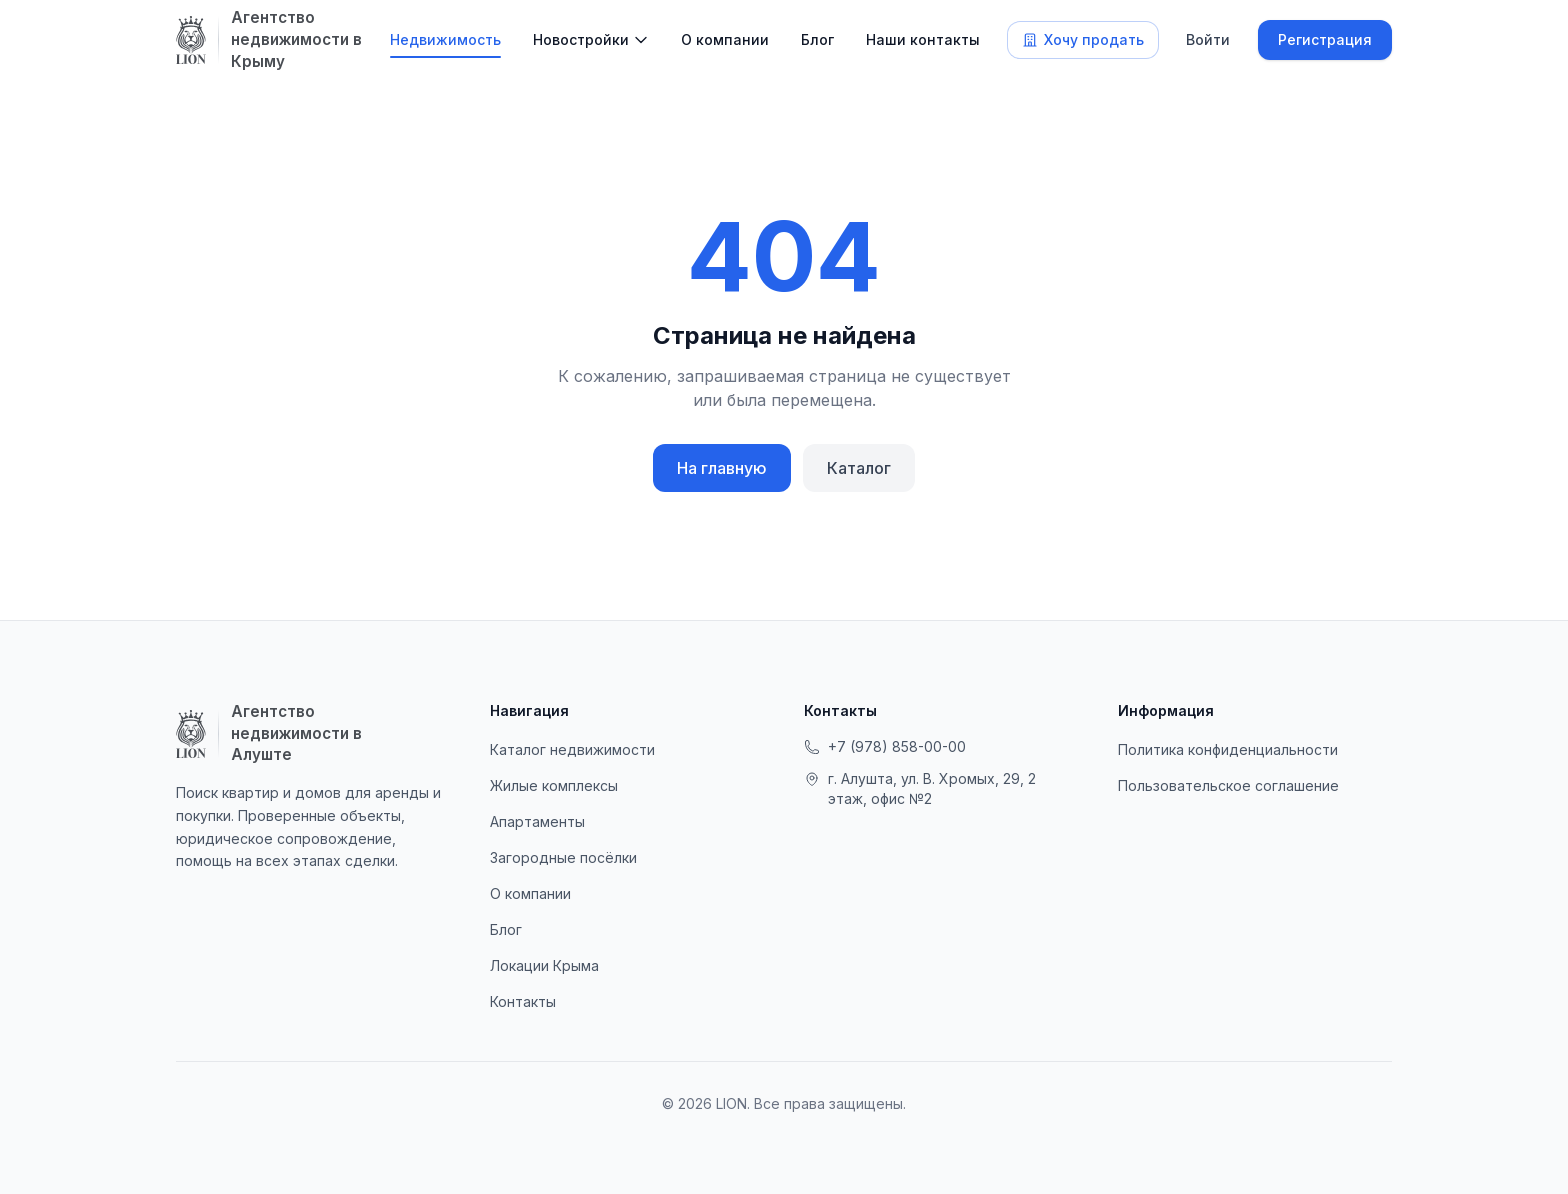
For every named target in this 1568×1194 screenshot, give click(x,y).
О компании (725, 39)
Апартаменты (537, 821)
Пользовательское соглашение (1228, 785)
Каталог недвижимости (572, 749)
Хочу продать (1083, 39)
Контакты (523, 1001)
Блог (817, 39)
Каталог (859, 468)
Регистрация (1325, 39)
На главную (722, 468)
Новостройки (581, 39)
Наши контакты (923, 39)
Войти (1208, 39)
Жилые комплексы (554, 785)
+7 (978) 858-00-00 (885, 746)
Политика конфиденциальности (1228, 749)
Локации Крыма (544, 965)
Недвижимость (445, 39)
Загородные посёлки (563, 857)
